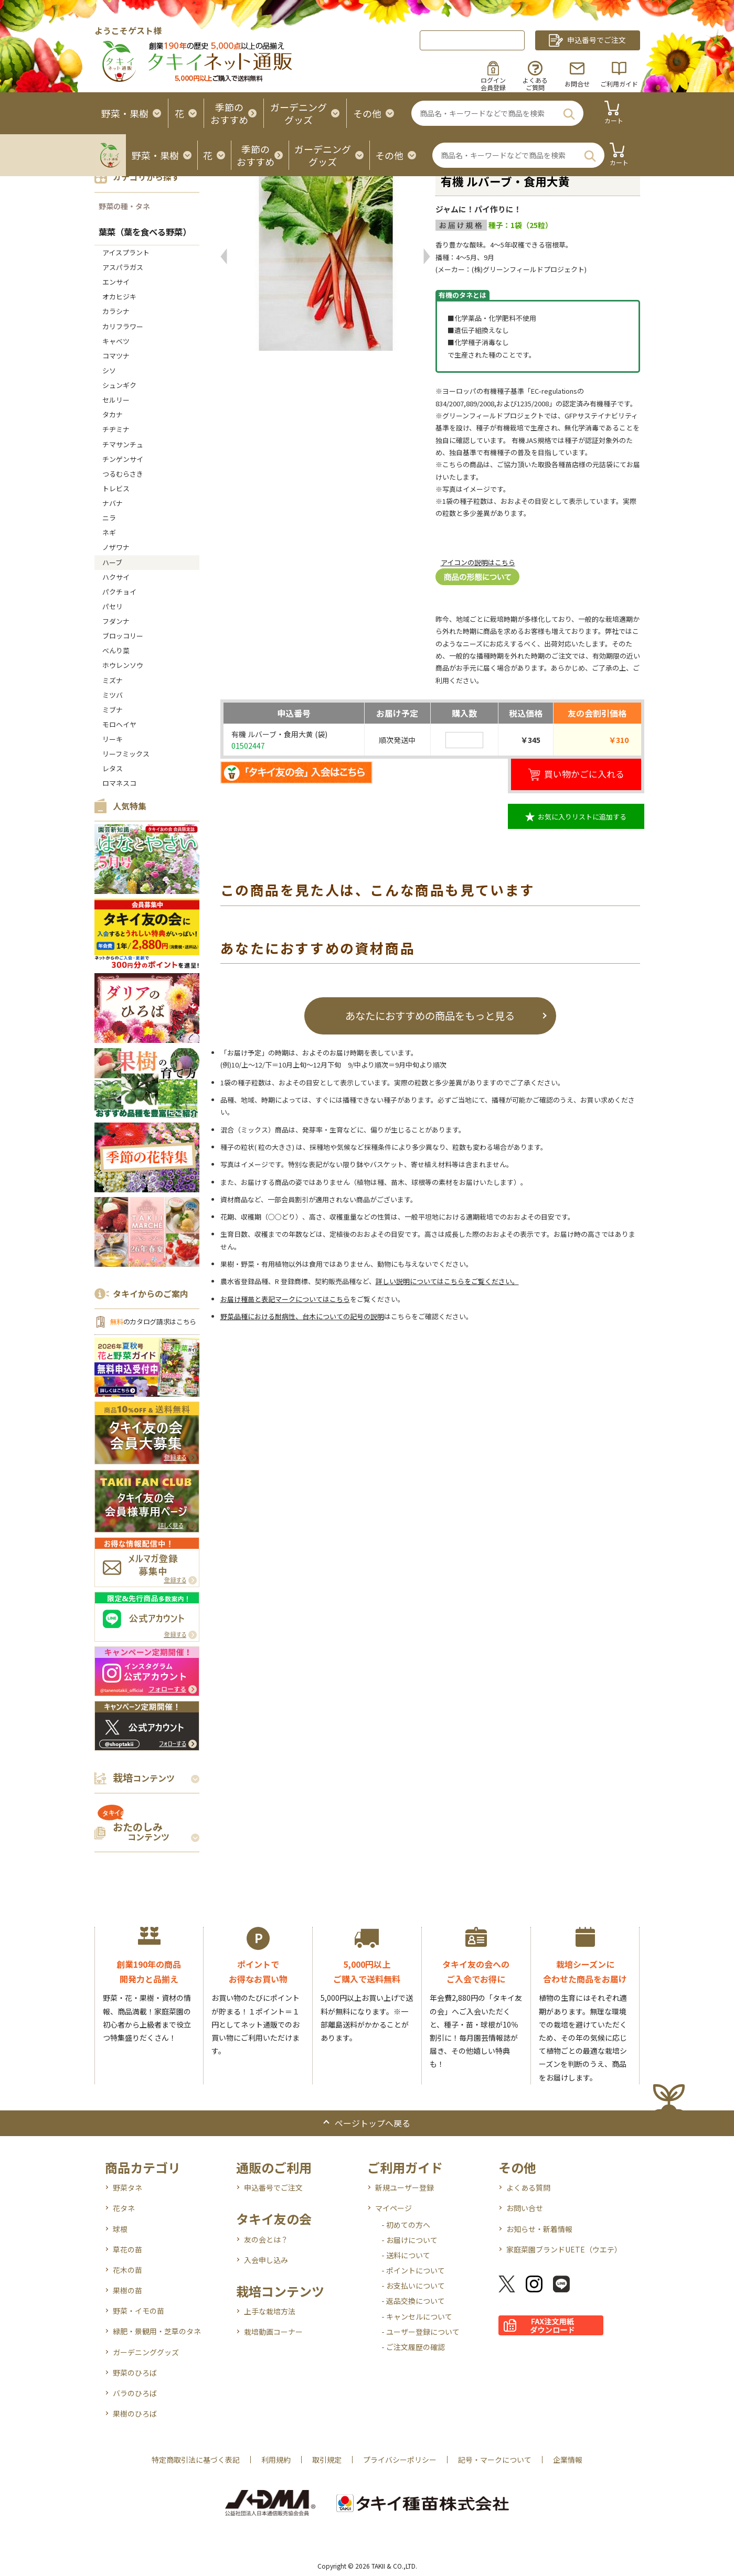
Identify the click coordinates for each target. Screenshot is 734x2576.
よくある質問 (528, 2187)
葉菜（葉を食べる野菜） (145, 231)
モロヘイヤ (119, 724)
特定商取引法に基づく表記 (196, 2459)
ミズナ (112, 680)
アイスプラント (126, 252)
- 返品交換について (413, 2300)
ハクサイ (116, 577)
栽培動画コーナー (273, 2331)
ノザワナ (116, 547)
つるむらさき (122, 474)
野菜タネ (127, 2187)
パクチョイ (119, 592)
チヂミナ (116, 429)
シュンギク (119, 385)
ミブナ (112, 710)
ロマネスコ (119, 783)
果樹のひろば (135, 2413)
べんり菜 (116, 650)
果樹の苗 (127, 2290)
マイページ (393, 2208)
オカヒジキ (119, 296)
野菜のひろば (135, 2372)
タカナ (112, 414)
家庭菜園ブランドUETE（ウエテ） (564, 2249)
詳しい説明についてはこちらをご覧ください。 (447, 1281)
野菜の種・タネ (124, 206)
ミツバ (112, 695)
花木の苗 (127, 2270)
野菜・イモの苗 (138, 2310)
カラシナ (116, 311)
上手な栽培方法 (269, 2311)
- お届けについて (409, 2240)
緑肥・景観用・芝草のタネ (157, 2331)
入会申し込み (266, 2260)
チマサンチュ (122, 444)
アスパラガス (122, 267)
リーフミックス (126, 754)
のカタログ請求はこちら (153, 1322)
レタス (112, 768)
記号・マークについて (494, 2459)
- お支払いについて (413, 2285)
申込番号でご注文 (273, 2187)
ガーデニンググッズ (146, 2352)
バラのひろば (135, 2393)
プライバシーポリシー (400, 2459)
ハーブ (112, 562)
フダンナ (116, 621)
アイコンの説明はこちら (478, 562)
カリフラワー (122, 326)
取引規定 (327, 2459)
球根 (120, 2229)
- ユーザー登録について (420, 2331)
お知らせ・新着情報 (539, 2229)
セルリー (116, 400)
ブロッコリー (122, 636)
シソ (109, 370)
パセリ (112, 606)
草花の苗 (127, 2249)
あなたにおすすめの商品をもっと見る (430, 1015)
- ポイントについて (413, 2270)
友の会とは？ (266, 2239)
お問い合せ (524, 2208)
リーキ (112, 739)
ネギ (109, 532)
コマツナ (116, 356)
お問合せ (577, 83)
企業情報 (567, 2459)
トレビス (116, 488)
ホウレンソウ (122, 665)
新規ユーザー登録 (404, 2187)
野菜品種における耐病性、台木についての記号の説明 (302, 1316)
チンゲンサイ (122, 459)
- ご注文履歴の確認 (413, 2347)
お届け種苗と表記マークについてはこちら (285, 1299)
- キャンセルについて (416, 2316)
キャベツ (116, 341)
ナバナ (112, 503)
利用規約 (276, 2459)
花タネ (124, 2208)
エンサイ (116, 282)
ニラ (109, 518)
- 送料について (405, 2255)
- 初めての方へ (405, 2224)
